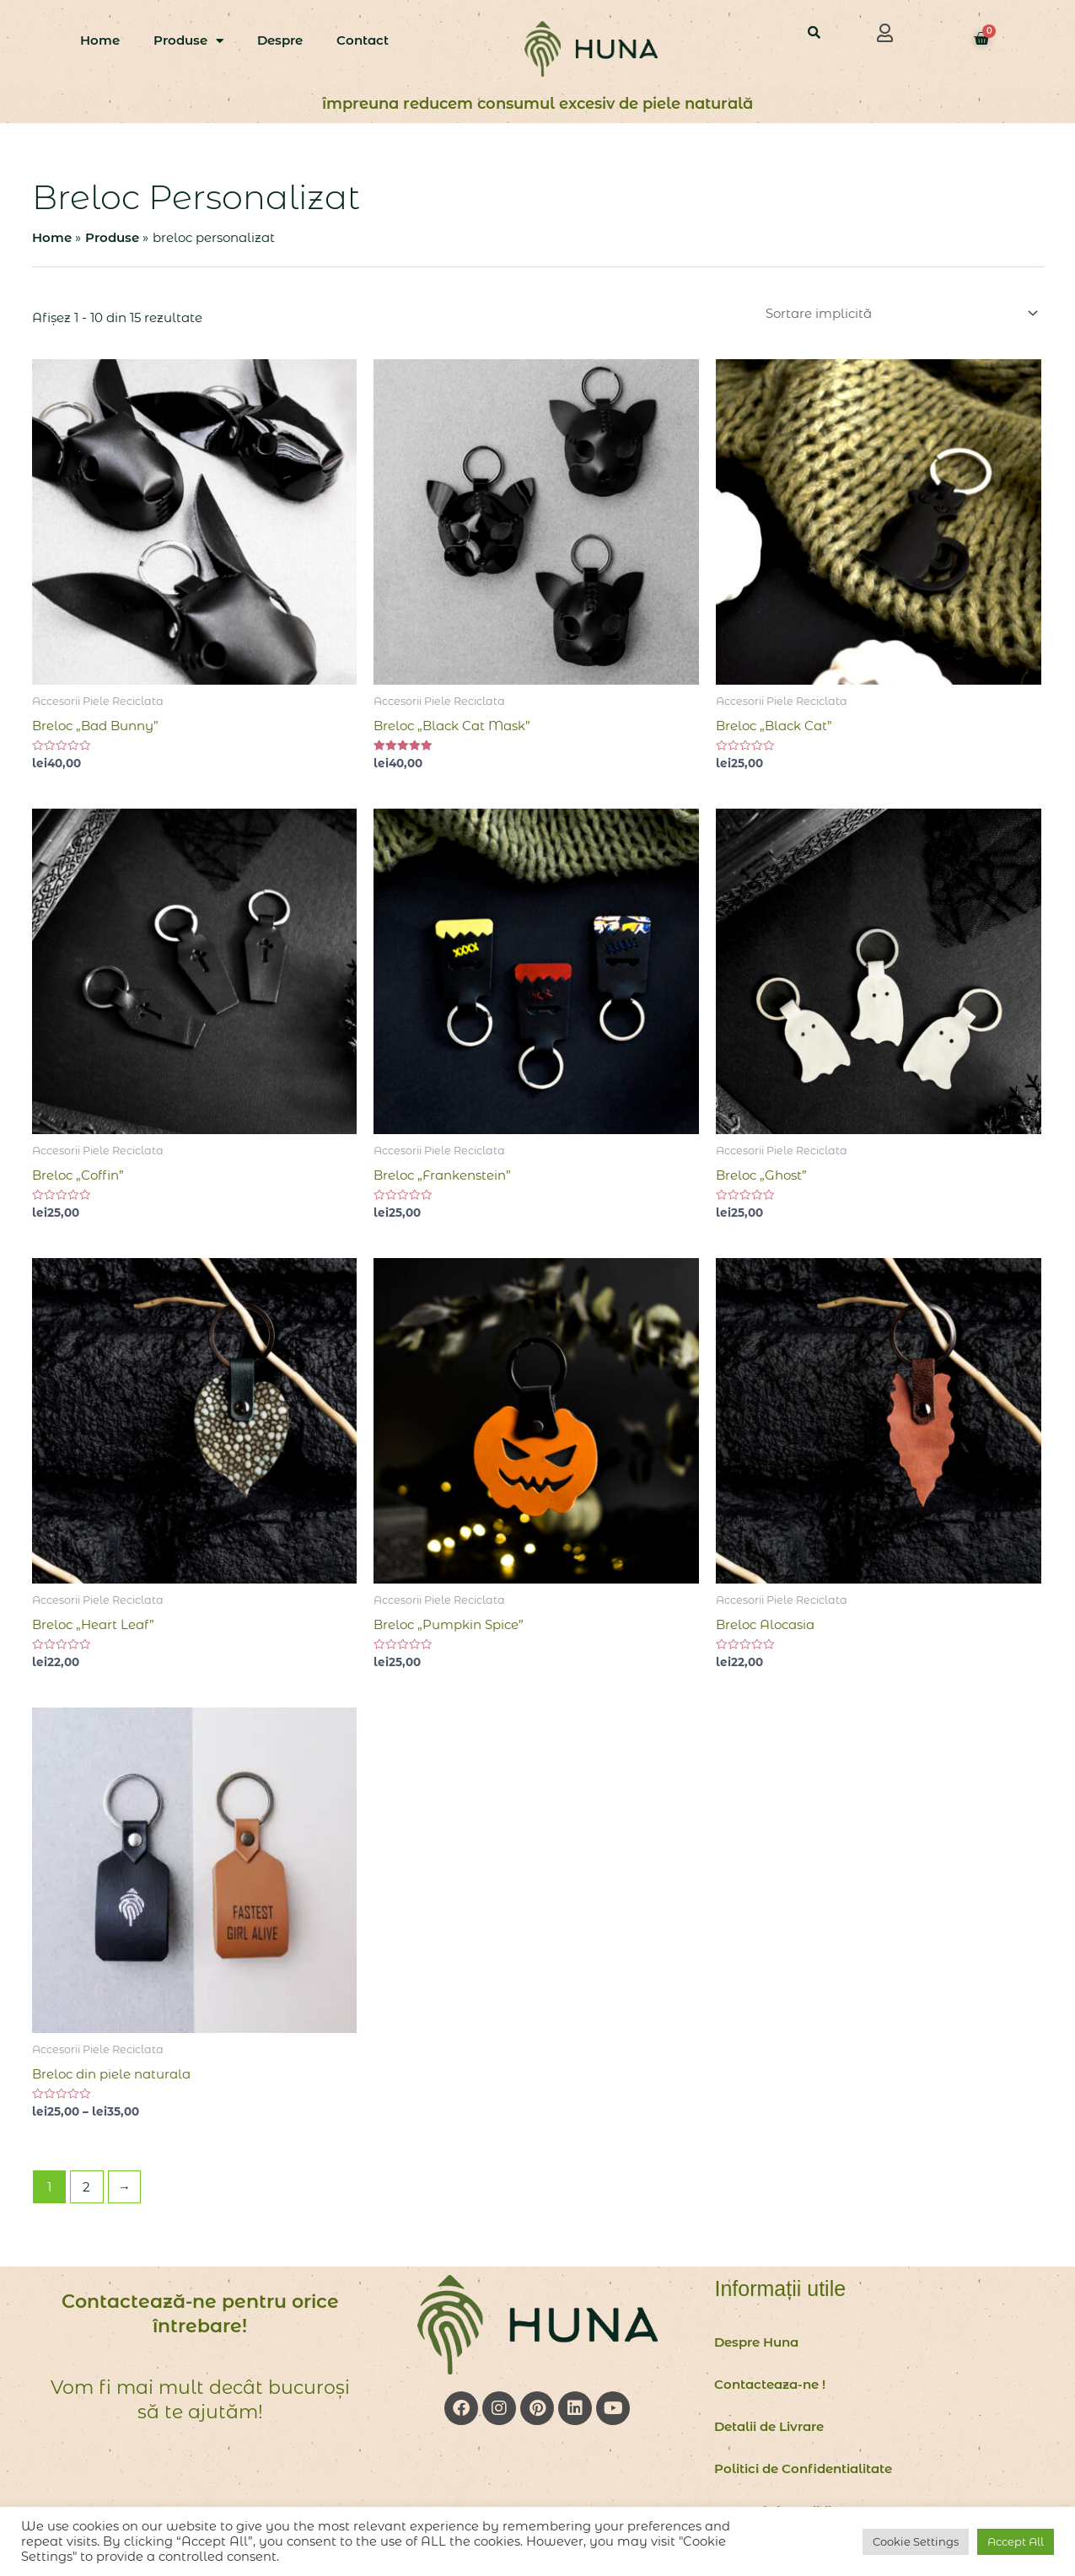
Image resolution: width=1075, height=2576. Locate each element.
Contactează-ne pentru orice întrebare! (200, 2313)
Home (100, 40)
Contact (362, 40)
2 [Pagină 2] (86, 2187)
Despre (280, 40)
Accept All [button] (1015, 2541)
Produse (188, 41)
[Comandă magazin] (899, 312)
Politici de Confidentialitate (803, 2468)
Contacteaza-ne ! (769, 2384)
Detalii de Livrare (769, 2426)
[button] (884, 33)
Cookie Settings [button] (916, 2541)
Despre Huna (756, 2342)
